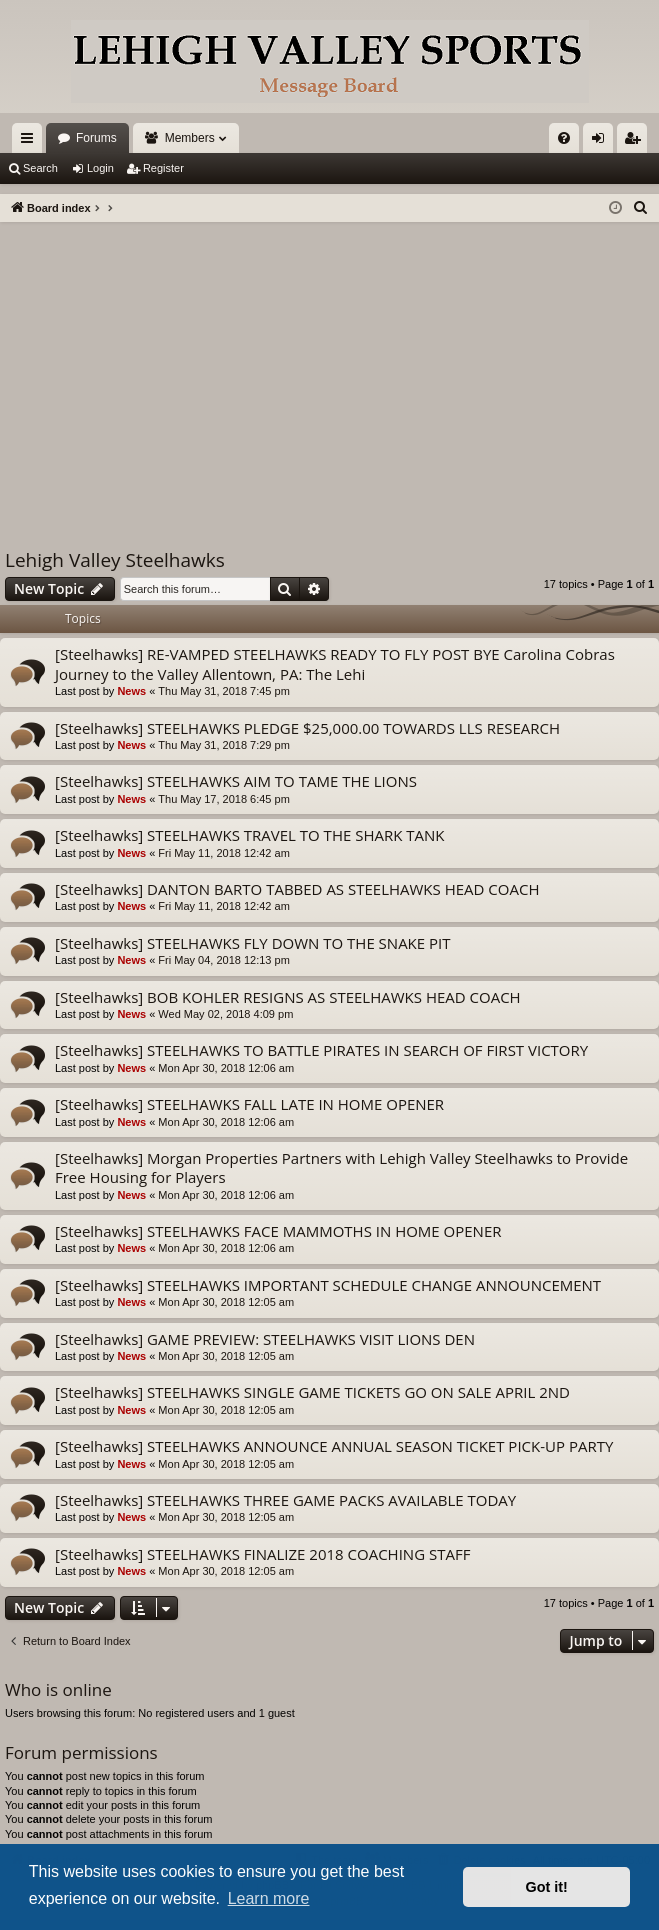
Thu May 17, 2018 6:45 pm (223, 799)
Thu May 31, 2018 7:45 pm (223, 691)
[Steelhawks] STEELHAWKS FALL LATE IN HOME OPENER (249, 1104)
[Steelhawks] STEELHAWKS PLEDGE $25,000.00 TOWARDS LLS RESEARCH (307, 728)
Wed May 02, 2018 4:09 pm (225, 1014)
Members (190, 138)
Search (40, 168)
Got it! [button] (547, 1887)
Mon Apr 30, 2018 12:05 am (226, 1302)
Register (163, 168)
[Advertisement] (329, 372)
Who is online (58, 1689)
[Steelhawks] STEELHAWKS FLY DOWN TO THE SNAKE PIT (253, 943)
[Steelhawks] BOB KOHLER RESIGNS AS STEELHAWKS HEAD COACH (288, 997)
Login (100, 168)
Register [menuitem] (636, 142)
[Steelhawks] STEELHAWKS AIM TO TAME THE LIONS (236, 781)
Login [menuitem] (602, 142)
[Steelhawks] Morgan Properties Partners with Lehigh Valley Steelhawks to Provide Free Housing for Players (341, 1167)
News (131, 691)
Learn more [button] (269, 1898)
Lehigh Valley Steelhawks (115, 560)
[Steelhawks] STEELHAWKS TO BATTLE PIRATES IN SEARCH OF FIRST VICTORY (321, 1050)
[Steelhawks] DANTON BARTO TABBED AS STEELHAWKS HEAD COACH (297, 889)
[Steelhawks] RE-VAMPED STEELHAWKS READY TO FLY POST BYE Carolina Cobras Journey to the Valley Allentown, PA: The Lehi (335, 663)
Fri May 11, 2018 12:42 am (223, 853)
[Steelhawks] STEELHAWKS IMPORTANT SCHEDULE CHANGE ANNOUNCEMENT (328, 1285)
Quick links (31, 142)
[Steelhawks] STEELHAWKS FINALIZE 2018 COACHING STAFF (262, 1554)
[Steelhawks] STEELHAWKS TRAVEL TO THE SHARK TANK (250, 835)
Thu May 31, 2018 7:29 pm (223, 745)
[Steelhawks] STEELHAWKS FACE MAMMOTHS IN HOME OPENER (278, 1231)
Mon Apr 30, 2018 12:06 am (226, 1068)
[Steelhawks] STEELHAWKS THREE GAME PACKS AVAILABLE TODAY (285, 1500)
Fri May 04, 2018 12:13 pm (223, 960)
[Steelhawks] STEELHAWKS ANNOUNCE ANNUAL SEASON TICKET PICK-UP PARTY (334, 1446)
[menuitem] (564, 138)
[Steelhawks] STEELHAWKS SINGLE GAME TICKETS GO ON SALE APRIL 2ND (312, 1392)
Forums (96, 138)
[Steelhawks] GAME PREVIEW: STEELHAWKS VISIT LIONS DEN (265, 1339)
